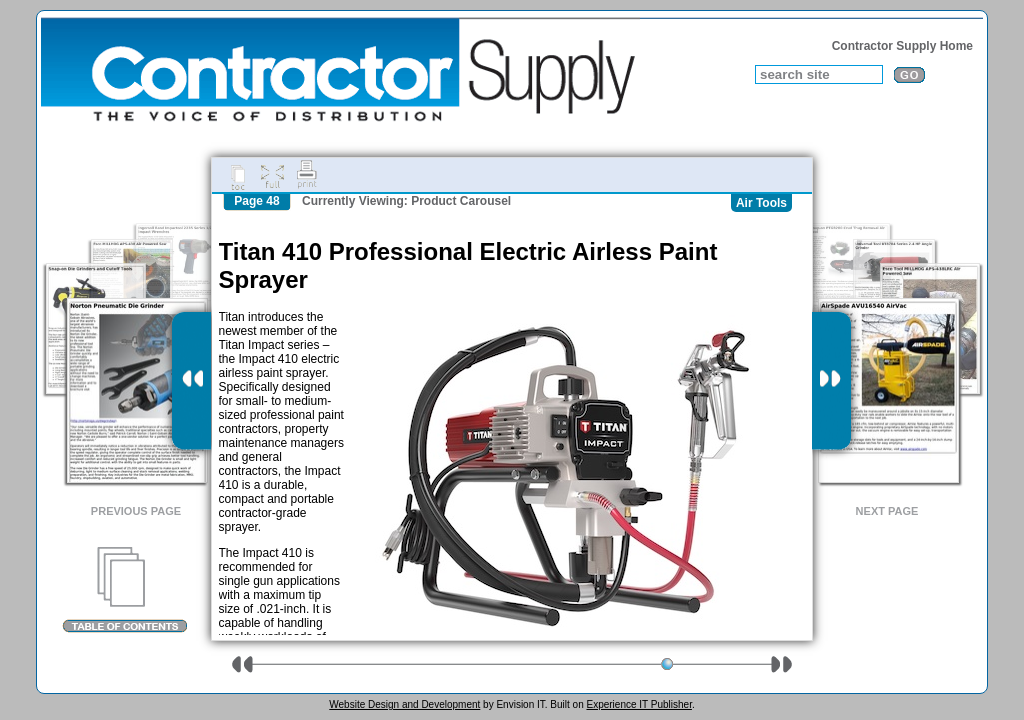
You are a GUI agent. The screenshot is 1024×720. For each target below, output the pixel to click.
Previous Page (136, 511)
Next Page (887, 511)
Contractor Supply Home (902, 46)
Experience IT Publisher (638, 704)
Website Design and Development (404, 704)
